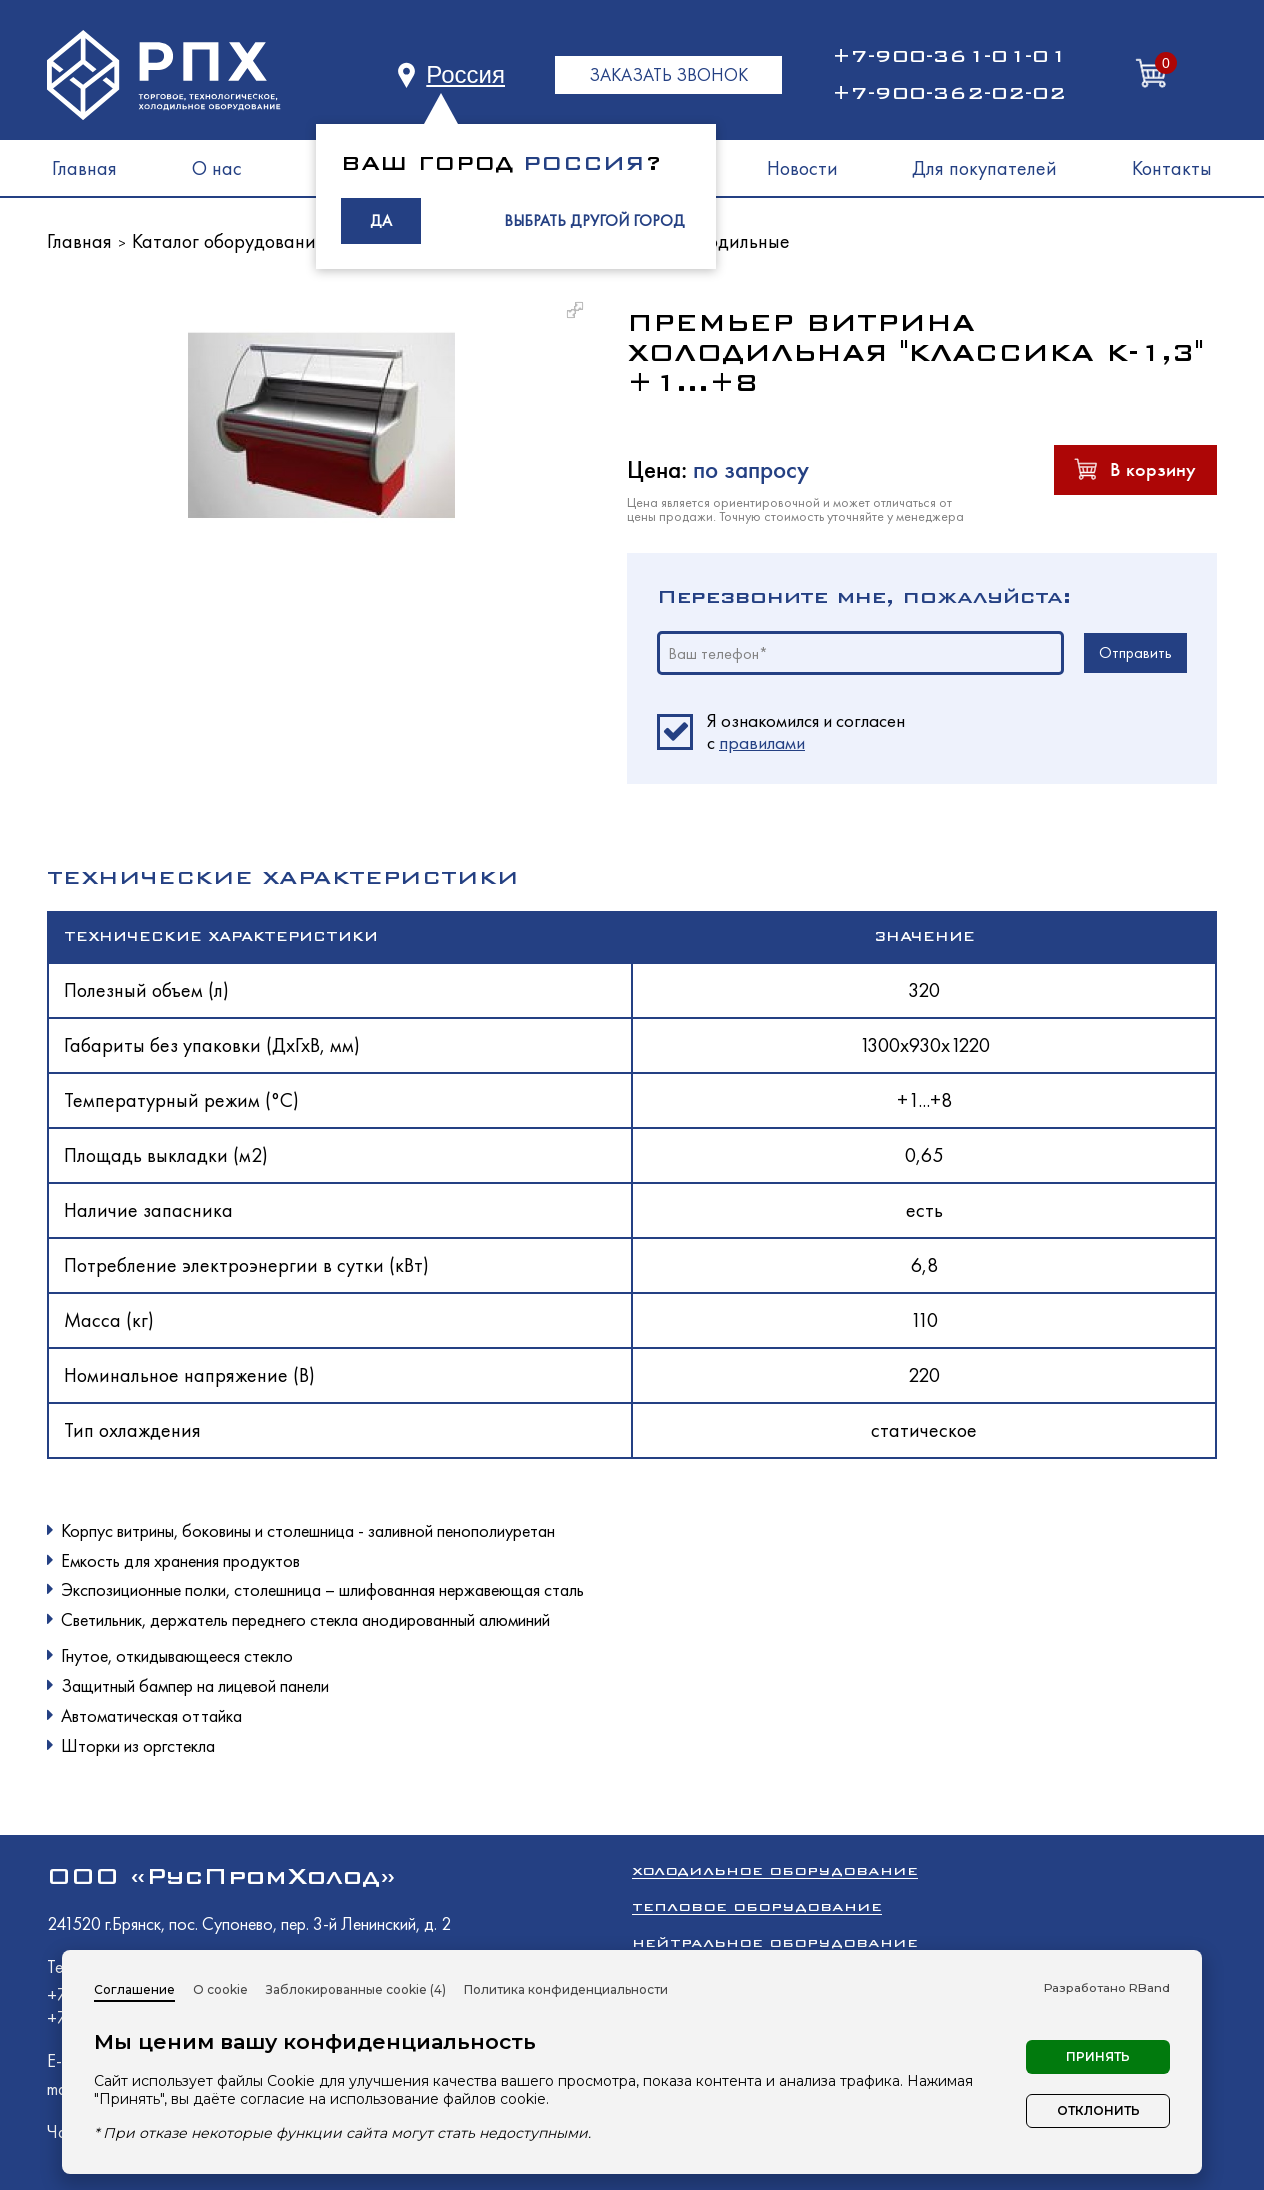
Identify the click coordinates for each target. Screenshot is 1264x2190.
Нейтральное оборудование (775, 1942)
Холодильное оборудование (775, 1870)
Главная (84, 168)
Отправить (1135, 652)
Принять (1098, 2056)
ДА (381, 220)
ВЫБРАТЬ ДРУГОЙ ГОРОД (594, 220)
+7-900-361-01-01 (949, 56)
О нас (217, 168)
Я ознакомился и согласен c (806, 732)
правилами (762, 742)
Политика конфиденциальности (566, 1989)
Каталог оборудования (228, 241)
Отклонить (1098, 2110)
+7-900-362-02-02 (949, 93)
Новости (802, 168)
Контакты (1172, 168)
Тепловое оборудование (757, 1906)
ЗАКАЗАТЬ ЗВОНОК (668, 74)
